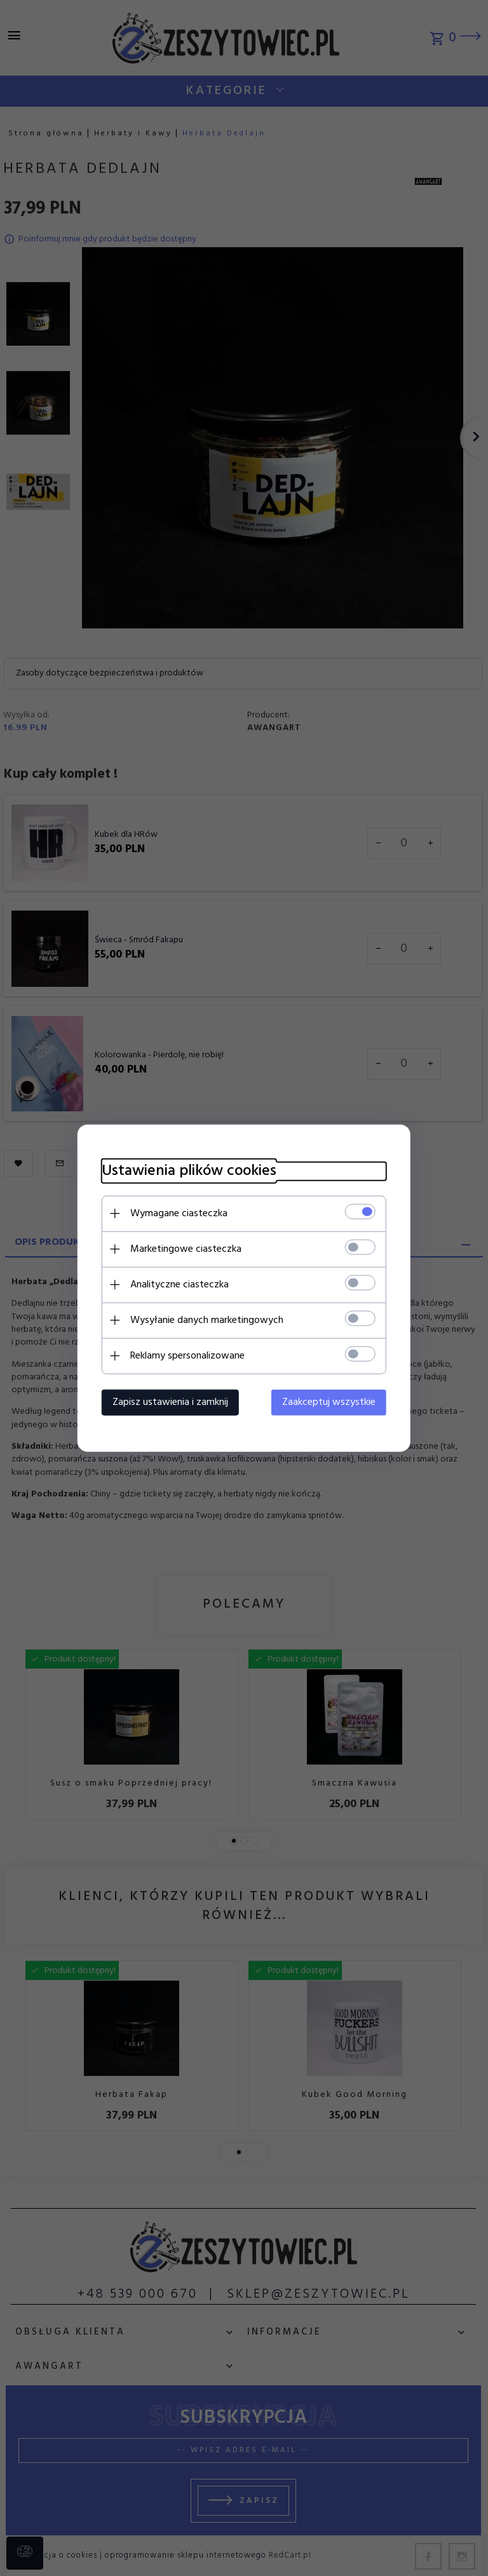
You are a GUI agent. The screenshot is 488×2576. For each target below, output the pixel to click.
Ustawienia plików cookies (185, 1171)
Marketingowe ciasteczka (182, 1248)
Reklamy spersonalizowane (183, 1355)
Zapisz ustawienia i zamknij (166, 1401)
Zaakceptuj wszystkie (332, 1401)
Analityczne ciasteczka (175, 1284)
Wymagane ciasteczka (175, 1213)
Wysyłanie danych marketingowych (203, 1320)
